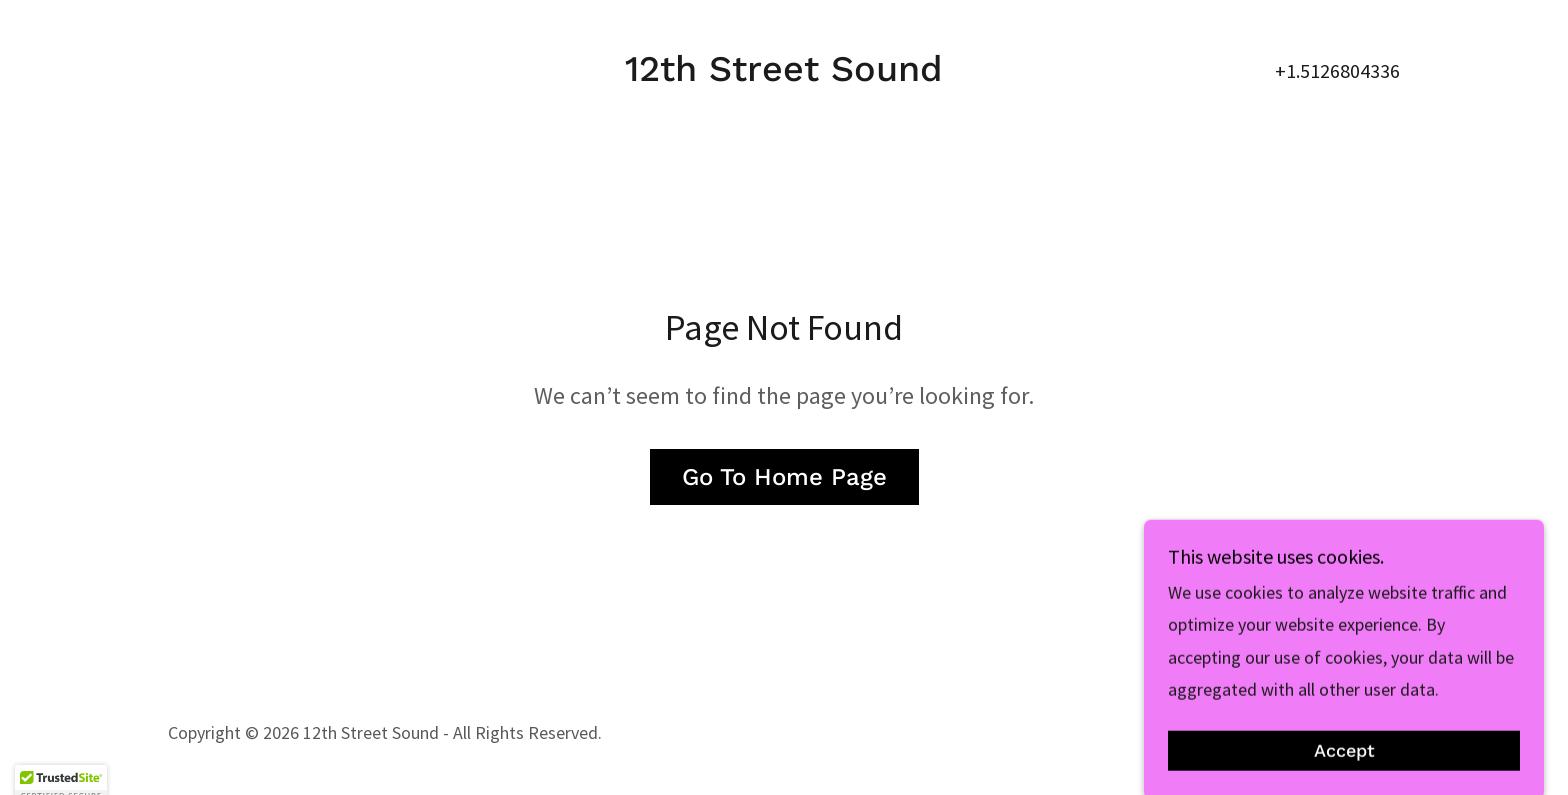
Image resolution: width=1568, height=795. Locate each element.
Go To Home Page (784, 477)
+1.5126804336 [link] (1337, 70)
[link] (784, 74)
